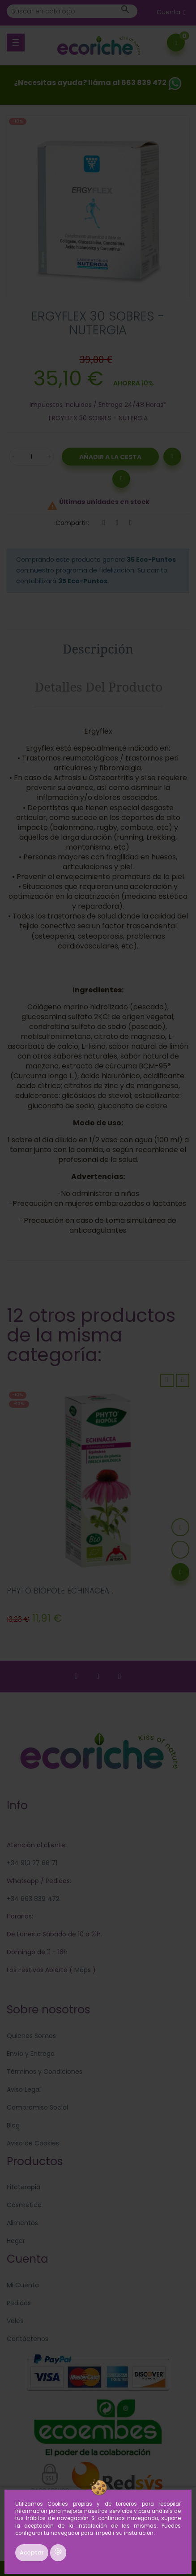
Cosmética (24, 2204)
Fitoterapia (23, 2187)
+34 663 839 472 (33, 1898)
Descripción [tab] (98, 648)
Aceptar (32, 2552)
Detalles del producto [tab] (99, 686)
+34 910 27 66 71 (32, 1862)
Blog (13, 2125)
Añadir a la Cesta (110, 457)
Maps (81, 1969)
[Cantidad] (31, 457)
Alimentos (22, 2222)
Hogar (16, 2240)
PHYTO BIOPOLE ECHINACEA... (60, 1590)
